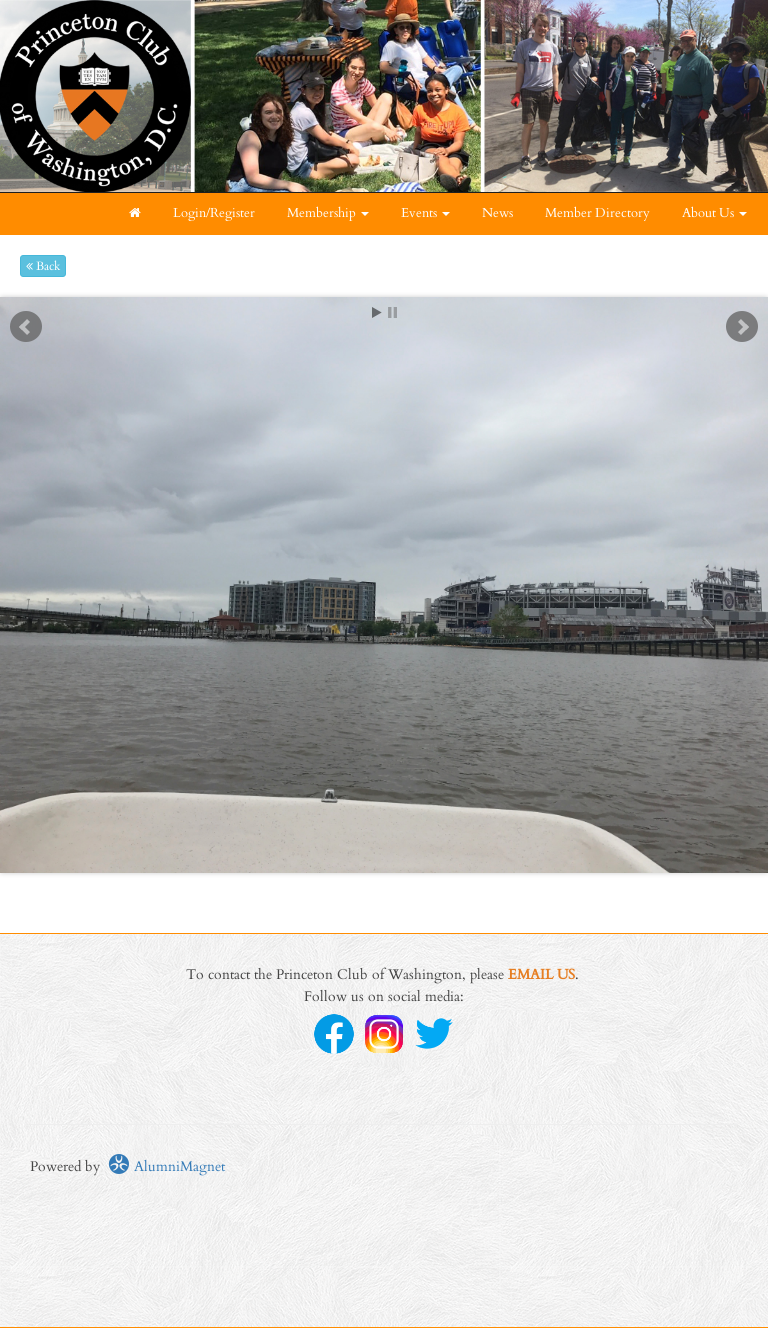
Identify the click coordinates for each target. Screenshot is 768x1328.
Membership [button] (328, 213)
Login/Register (214, 213)
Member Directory (597, 213)
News (497, 213)
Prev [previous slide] (26, 327)
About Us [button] (714, 213)
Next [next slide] (742, 327)
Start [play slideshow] (377, 312)
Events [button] (425, 213)
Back (43, 266)
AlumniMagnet (166, 1166)
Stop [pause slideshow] (392, 312)
